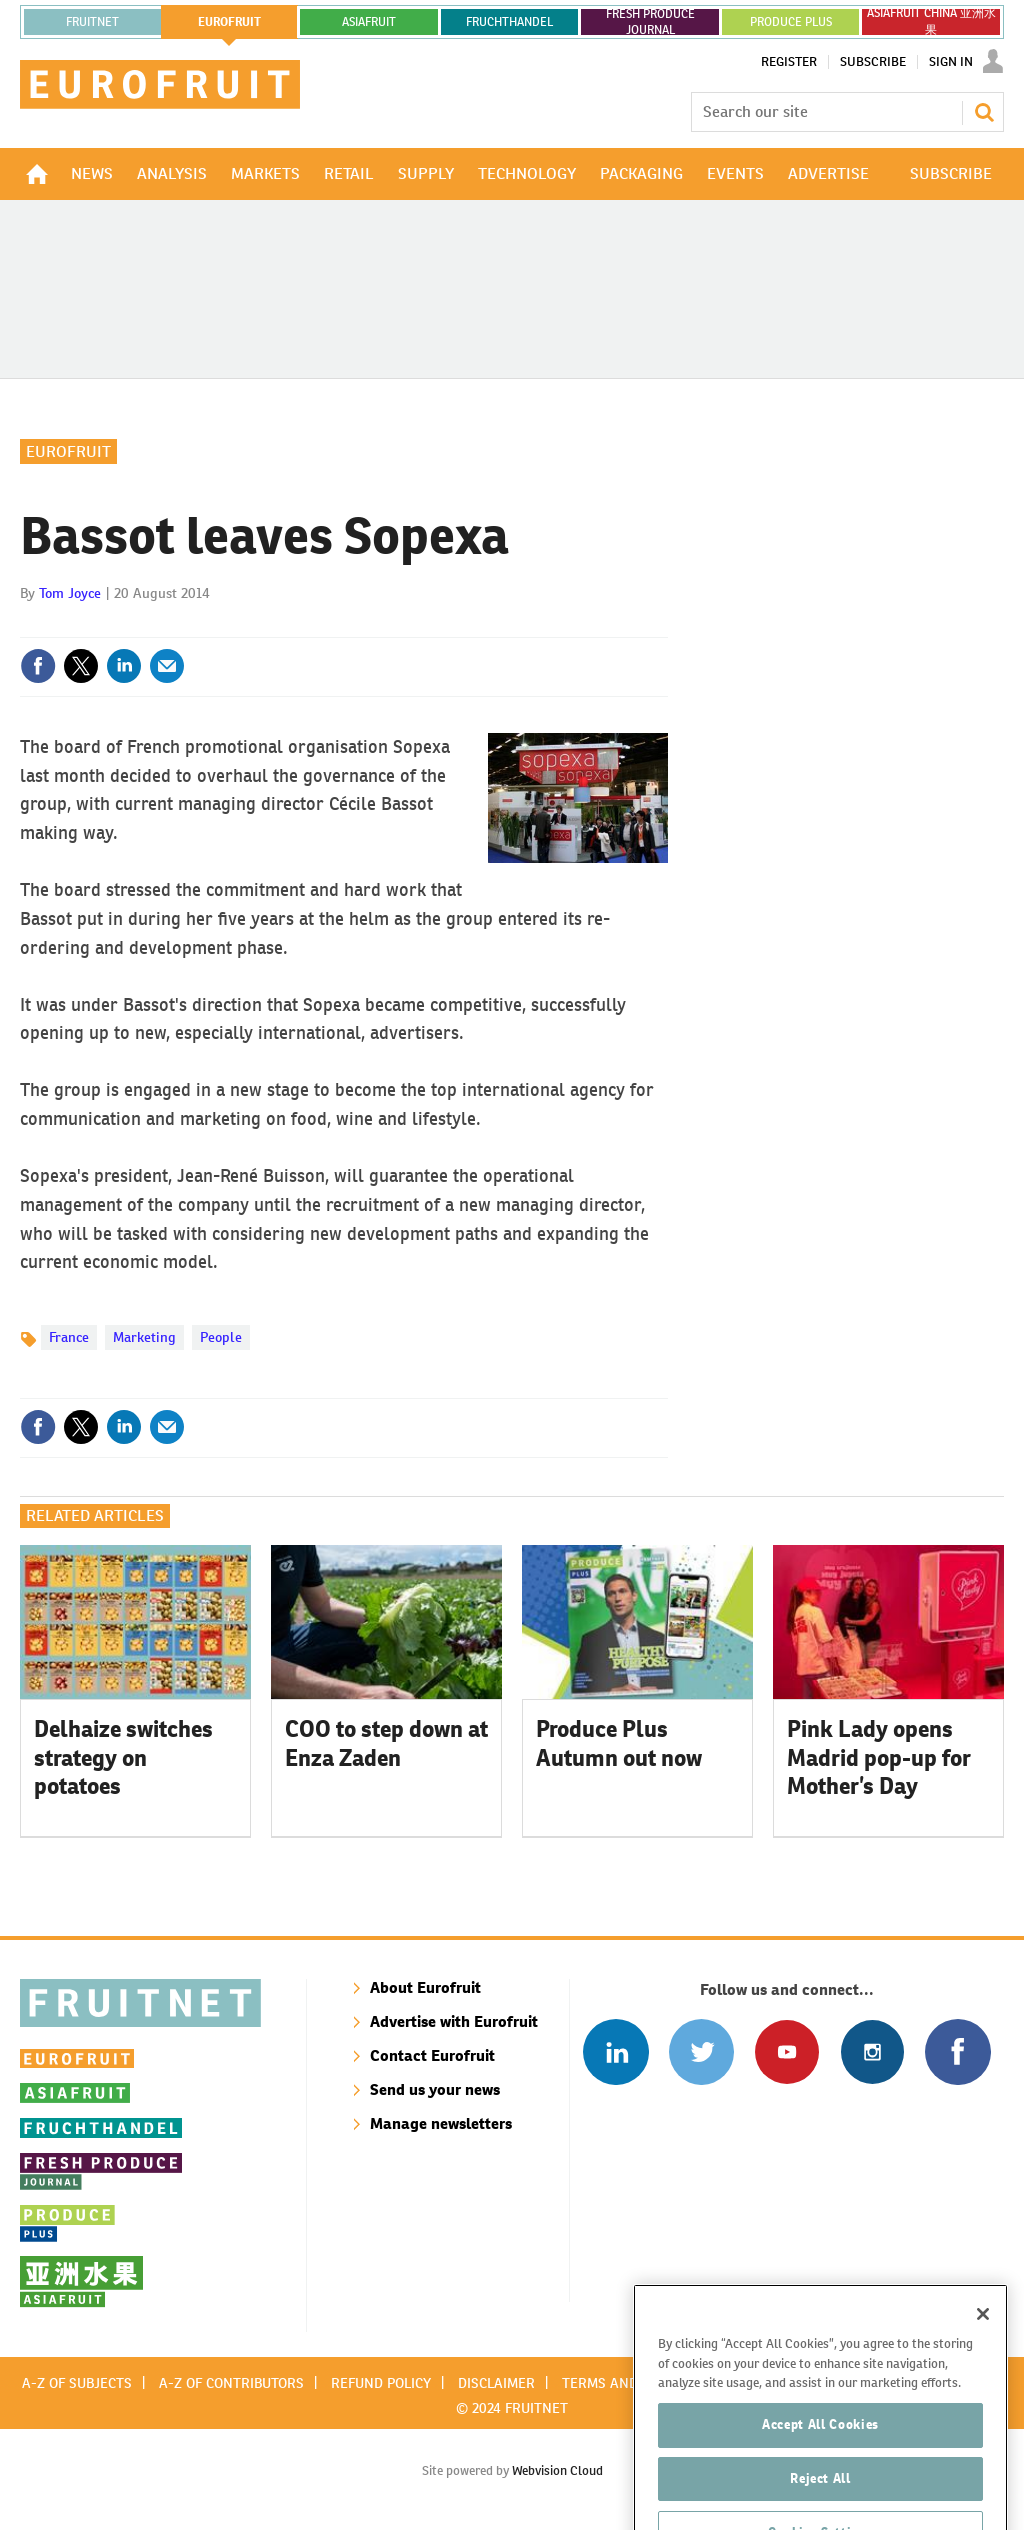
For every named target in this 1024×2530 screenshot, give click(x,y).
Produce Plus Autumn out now (619, 1743)
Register (789, 62)
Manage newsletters (441, 2123)
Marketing (144, 1337)
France (69, 1337)
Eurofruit (68, 451)
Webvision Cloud (557, 2470)
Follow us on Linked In (615, 2051)
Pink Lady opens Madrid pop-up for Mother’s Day (879, 1758)
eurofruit (229, 22)
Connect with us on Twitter (701, 2051)
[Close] (983, 2372)
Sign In (951, 62)
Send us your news (435, 2089)
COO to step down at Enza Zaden (386, 1743)
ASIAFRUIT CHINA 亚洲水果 (931, 22)
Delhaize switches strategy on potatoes (123, 1758)
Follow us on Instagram (872, 2051)
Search (984, 112)
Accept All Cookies (820, 2482)
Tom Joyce (70, 593)
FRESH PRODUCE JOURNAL (650, 22)
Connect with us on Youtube (786, 2051)
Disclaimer (496, 2383)
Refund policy (381, 2383)
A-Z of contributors (231, 2383)
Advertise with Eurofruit (454, 2021)
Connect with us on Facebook (957, 2051)
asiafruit (369, 22)
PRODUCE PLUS (791, 22)
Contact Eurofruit (432, 2055)
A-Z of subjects (77, 2383)
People (221, 1337)
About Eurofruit (425, 1987)
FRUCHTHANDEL (509, 22)
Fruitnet (92, 22)
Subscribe (873, 62)
